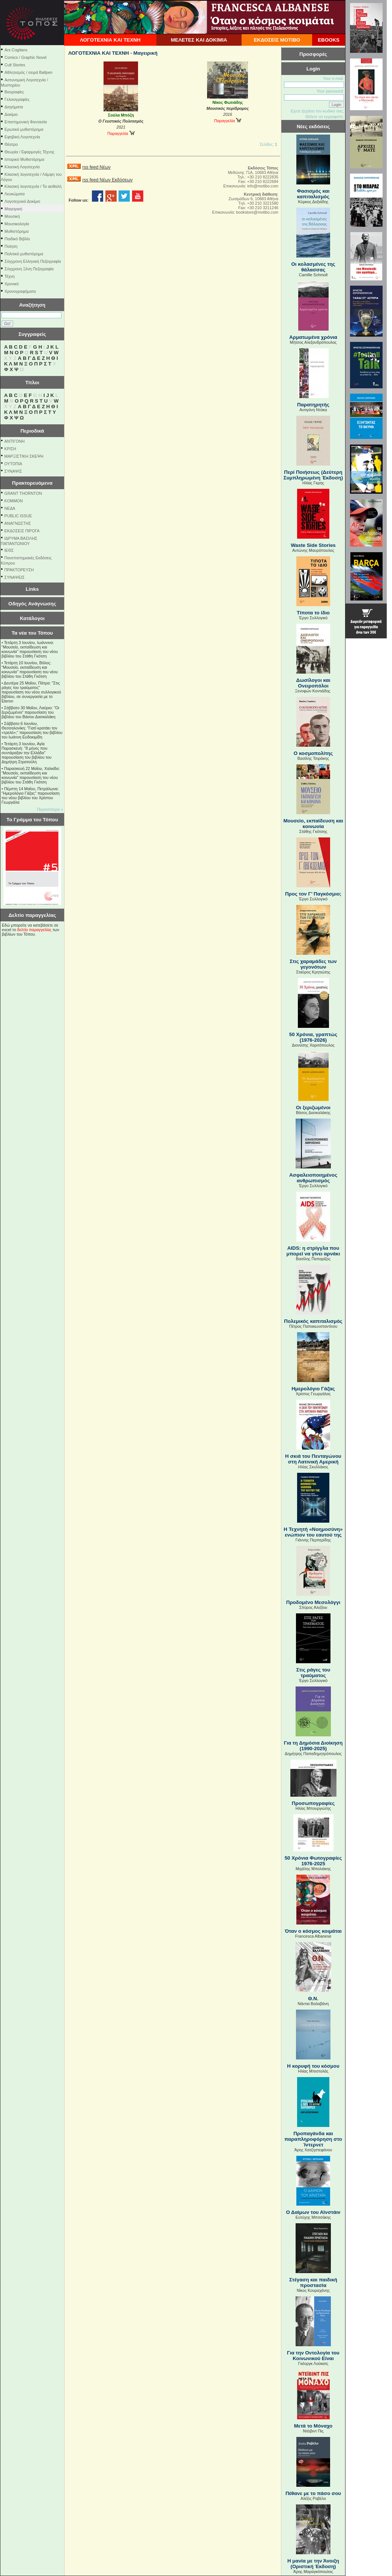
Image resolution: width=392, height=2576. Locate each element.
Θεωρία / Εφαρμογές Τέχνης (29, 152)
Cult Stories (15, 65)
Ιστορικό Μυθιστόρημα (24, 159)
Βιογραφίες (14, 92)
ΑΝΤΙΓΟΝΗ (15, 441)
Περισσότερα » (50, 809)
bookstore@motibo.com (257, 212)
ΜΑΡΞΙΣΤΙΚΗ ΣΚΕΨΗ (24, 456)
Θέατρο (11, 144)
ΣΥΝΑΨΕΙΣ (15, 577)
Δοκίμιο (11, 114)
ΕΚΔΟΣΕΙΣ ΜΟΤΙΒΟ (277, 40)
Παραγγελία (120, 133)
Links (32, 589)
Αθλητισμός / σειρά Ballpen (29, 72)
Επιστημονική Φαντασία (26, 122)
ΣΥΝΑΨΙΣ (13, 471)
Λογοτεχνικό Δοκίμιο (22, 201)
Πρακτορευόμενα (32, 483)
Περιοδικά (32, 431)
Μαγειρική (13, 209)
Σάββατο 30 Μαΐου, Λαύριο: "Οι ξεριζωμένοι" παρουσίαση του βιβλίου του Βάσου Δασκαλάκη (30, 712)
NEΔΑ (10, 508)
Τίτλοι (32, 382)
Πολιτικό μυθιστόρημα (24, 254)
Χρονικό (12, 284)
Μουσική (12, 216)
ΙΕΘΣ (9, 550)
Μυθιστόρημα (17, 231)
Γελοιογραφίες (17, 99)
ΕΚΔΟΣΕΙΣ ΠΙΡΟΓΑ (22, 531)
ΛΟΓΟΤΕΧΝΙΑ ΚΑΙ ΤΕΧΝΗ (110, 40)
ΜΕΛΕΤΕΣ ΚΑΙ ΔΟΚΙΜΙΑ (199, 40)
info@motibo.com (262, 186)
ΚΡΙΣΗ (10, 448)
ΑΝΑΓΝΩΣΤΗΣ (18, 523)
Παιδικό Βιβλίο (17, 239)
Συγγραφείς (32, 334)
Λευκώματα (15, 194)
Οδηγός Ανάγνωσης (32, 604)
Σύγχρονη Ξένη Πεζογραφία (29, 269)
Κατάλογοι (32, 618)
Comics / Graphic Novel (26, 57)
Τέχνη (10, 276)
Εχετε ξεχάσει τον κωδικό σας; (317, 111)
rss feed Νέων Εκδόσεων (107, 180)
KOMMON (14, 501)
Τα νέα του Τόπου (32, 633)
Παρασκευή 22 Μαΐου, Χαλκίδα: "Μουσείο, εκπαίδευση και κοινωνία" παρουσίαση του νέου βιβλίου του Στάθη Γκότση (31, 775)
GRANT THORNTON (23, 493)
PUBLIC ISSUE (18, 516)
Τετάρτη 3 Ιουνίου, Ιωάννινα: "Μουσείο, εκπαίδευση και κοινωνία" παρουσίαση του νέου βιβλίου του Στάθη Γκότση (30, 649)
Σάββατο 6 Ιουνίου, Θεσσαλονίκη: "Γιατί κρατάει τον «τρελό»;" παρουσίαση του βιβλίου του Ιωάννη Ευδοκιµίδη (32, 730)
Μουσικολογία (17, 224)
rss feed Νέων (96, 167)
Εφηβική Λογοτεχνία (22, 137)
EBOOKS (328, 40)
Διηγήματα (14, 107)
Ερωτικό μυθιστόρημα (24, 129)
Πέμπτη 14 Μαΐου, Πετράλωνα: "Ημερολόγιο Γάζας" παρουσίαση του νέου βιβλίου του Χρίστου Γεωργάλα (31, 795)
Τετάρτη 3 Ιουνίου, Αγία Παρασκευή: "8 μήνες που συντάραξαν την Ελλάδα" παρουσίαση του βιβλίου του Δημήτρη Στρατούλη (26, 752)
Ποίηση (11, 246)
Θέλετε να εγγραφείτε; (324, 116)
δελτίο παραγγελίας (34, 929)
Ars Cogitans (16, 50)
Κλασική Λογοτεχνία (22, 167)
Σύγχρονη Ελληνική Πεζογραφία (33, 261)
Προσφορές (313, 54)
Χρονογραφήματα (20, 291)
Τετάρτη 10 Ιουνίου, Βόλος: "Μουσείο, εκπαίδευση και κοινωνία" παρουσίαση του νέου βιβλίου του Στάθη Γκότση (30, 669)
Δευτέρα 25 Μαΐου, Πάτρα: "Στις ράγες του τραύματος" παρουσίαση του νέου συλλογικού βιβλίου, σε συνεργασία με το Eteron (31, 692)
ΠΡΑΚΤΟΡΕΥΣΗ (19, 570)
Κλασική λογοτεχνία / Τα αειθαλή (33, 186)
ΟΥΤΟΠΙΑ (13, 463)
